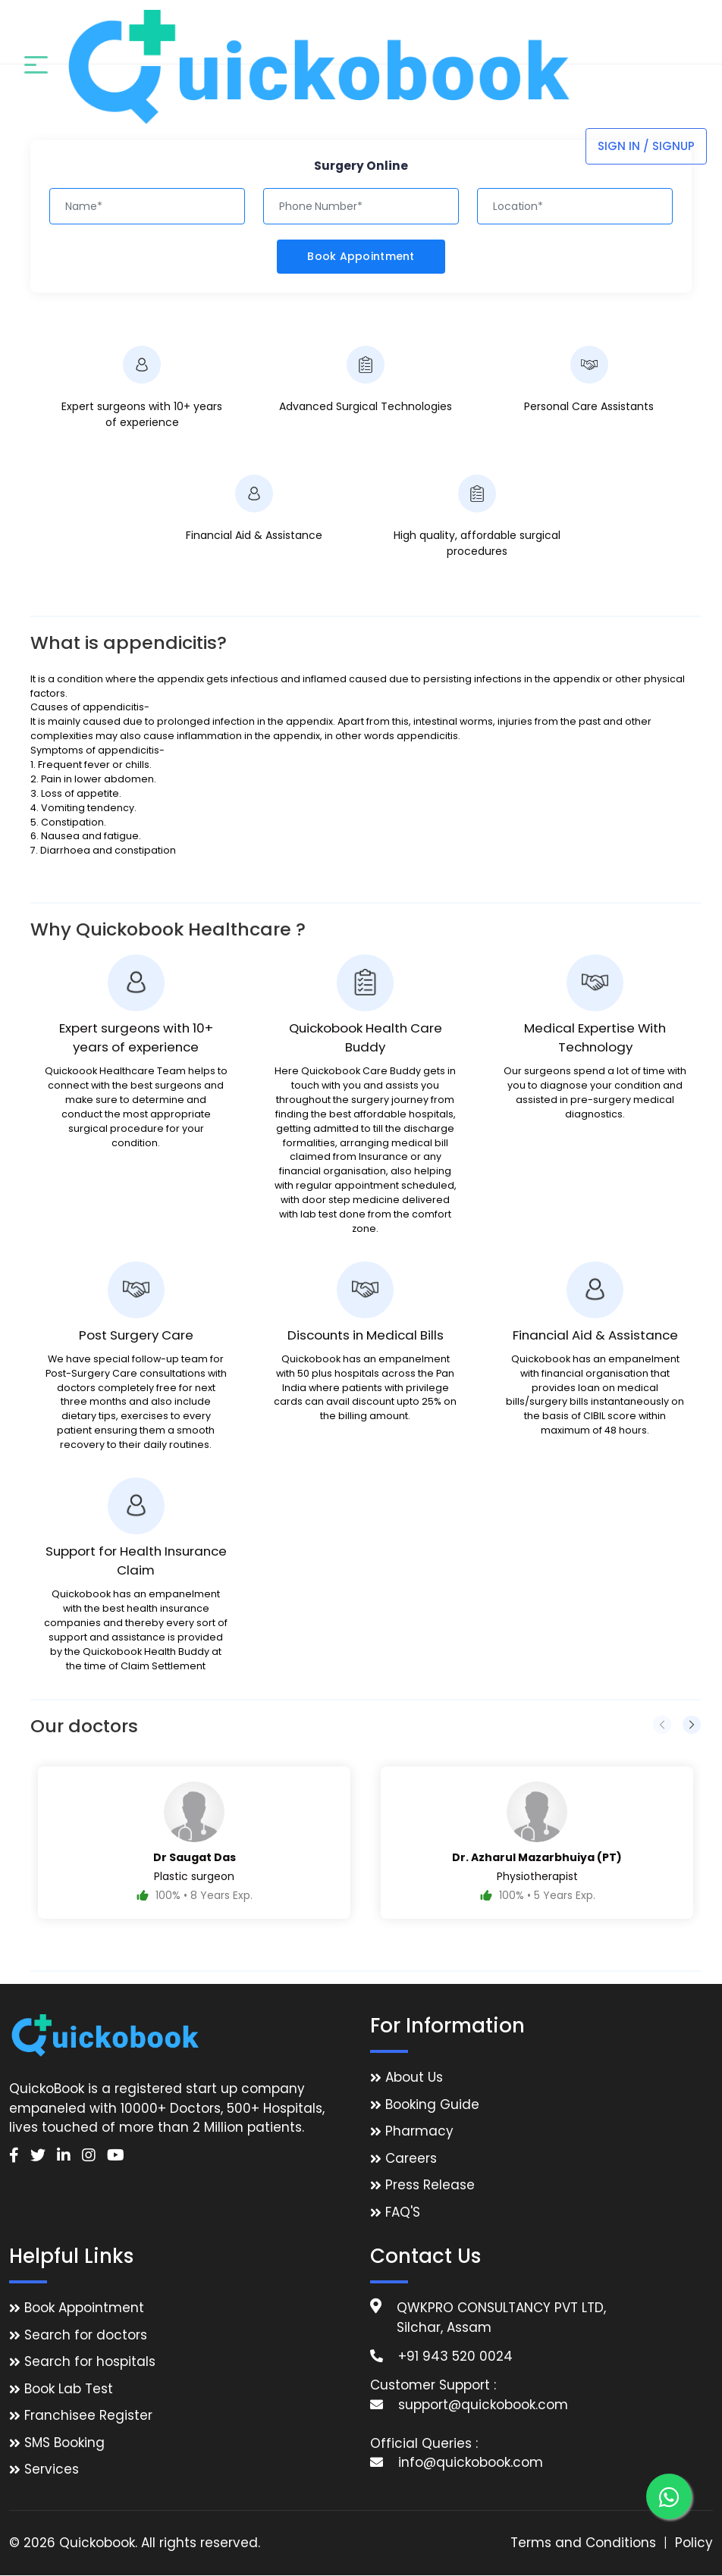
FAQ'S (402, 2212)
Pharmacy (419, 2132)
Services (51, 2470)
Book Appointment (360, 256)
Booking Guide (432, 2104)
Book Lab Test (68, 2389)
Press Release (430, 2185)
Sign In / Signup (646, 31)
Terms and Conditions (583, 2543)
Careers (411, 2158)
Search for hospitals (89, 2362)
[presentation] (662, 1725)
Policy (694, 2543)
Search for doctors (85, 2335)
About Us (414, 2078)
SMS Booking (64, 2442)
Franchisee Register (88, 2416)
